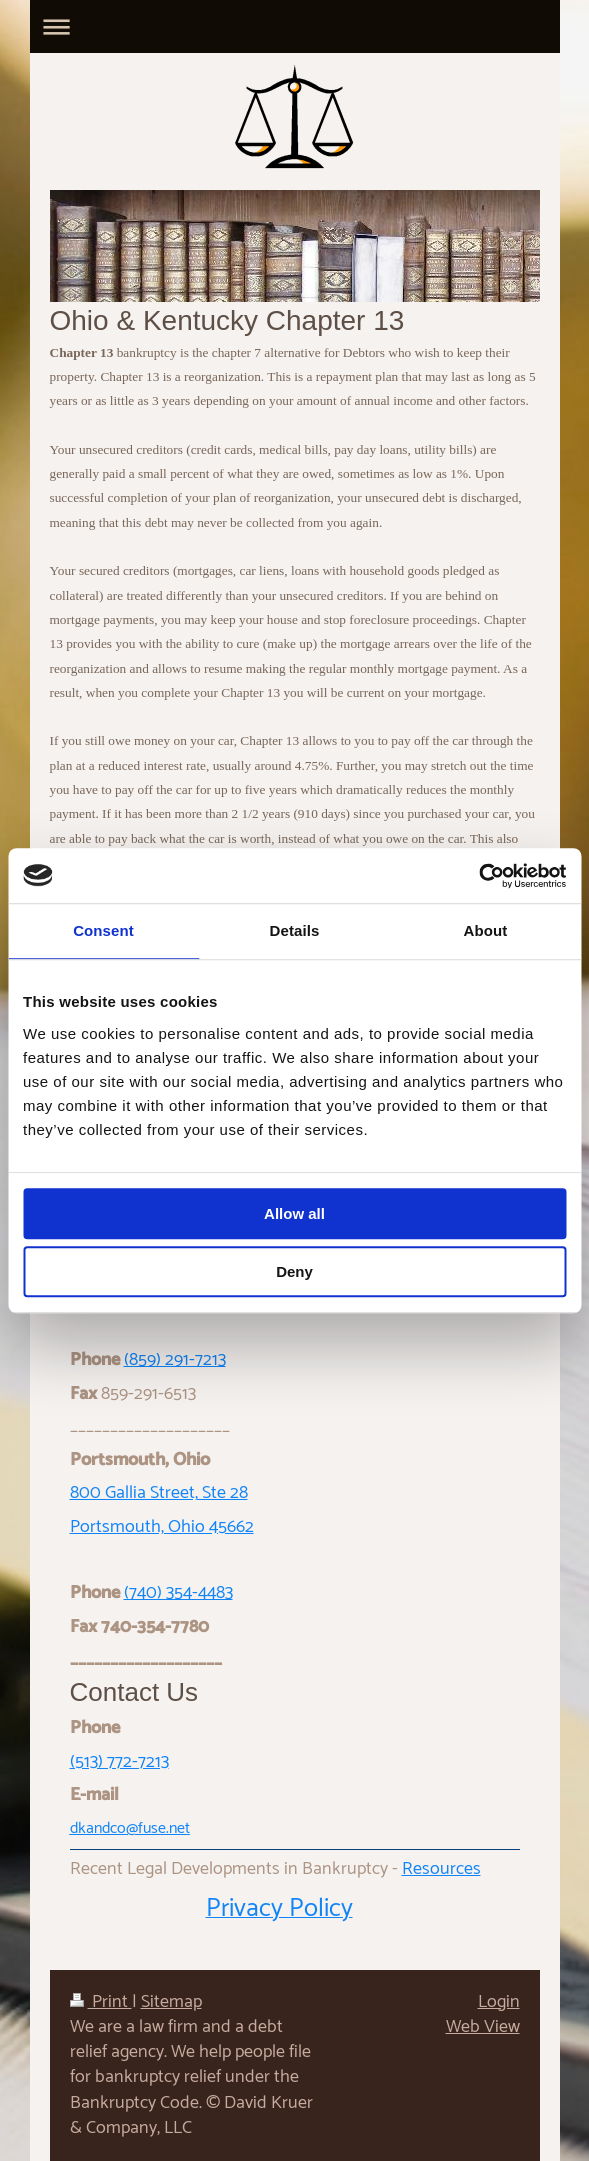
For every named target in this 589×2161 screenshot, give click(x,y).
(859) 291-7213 (175, 1360)
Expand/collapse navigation (295, 26)
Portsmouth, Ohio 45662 (162, 1527)
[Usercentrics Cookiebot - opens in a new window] (478, 876)
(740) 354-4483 (178, 1593)
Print (101, 2002)
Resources (441, 1869)
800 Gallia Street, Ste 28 (159, 1493)
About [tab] (486, 930)
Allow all (294, 1213)
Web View (483, 2027)
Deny (294, 1271)
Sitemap (171, 2002)
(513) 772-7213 (119, 1762)
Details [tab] (295, 930)
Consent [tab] (103, 930)
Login (499, 2002)
